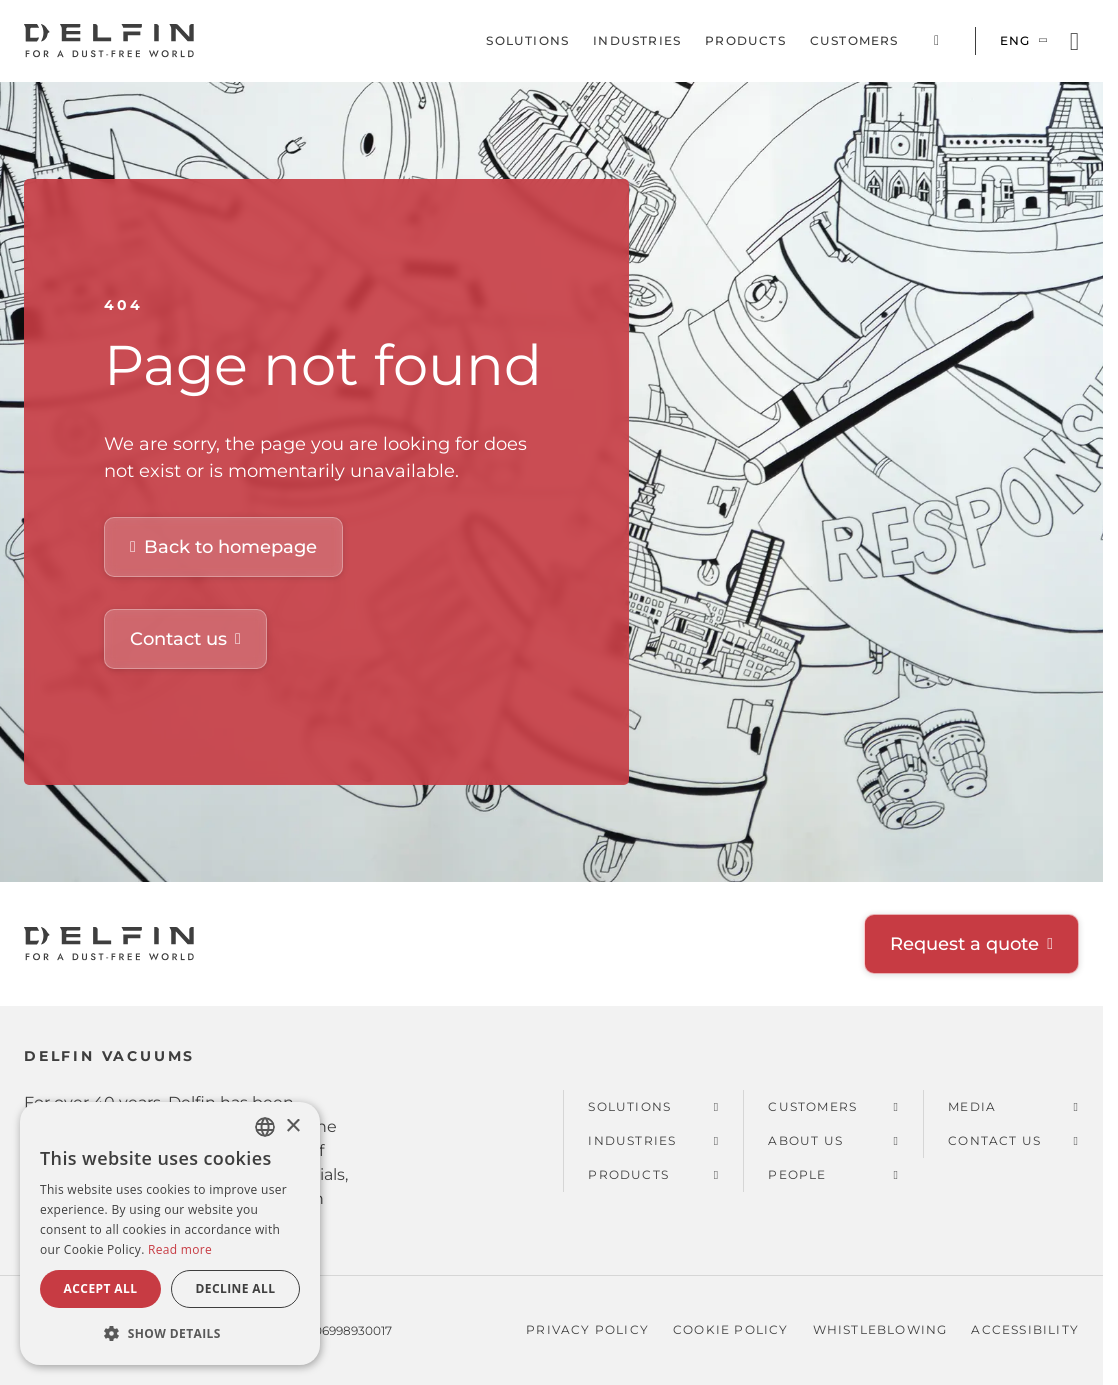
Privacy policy (587, 1329)
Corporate (937, 41)
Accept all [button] (101, 1288)
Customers (854, 40)
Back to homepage (230, 547)
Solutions (527, 40)
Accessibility (1025, 1329)
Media (972, 1106)
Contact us (178, 639)
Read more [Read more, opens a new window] (180, 1249)
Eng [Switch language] (1015, 40)
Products (745, 40)
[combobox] (265, 1127)
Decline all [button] (236, 1288)
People (797, 1174)
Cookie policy (731, 1329)
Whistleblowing (880, 1329)
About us (805, 1140)
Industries (637, 40)
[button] (170, 1333)
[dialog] (170, 1233)
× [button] (292, 1126)
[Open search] (1074, 41)
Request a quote (964, 944)
